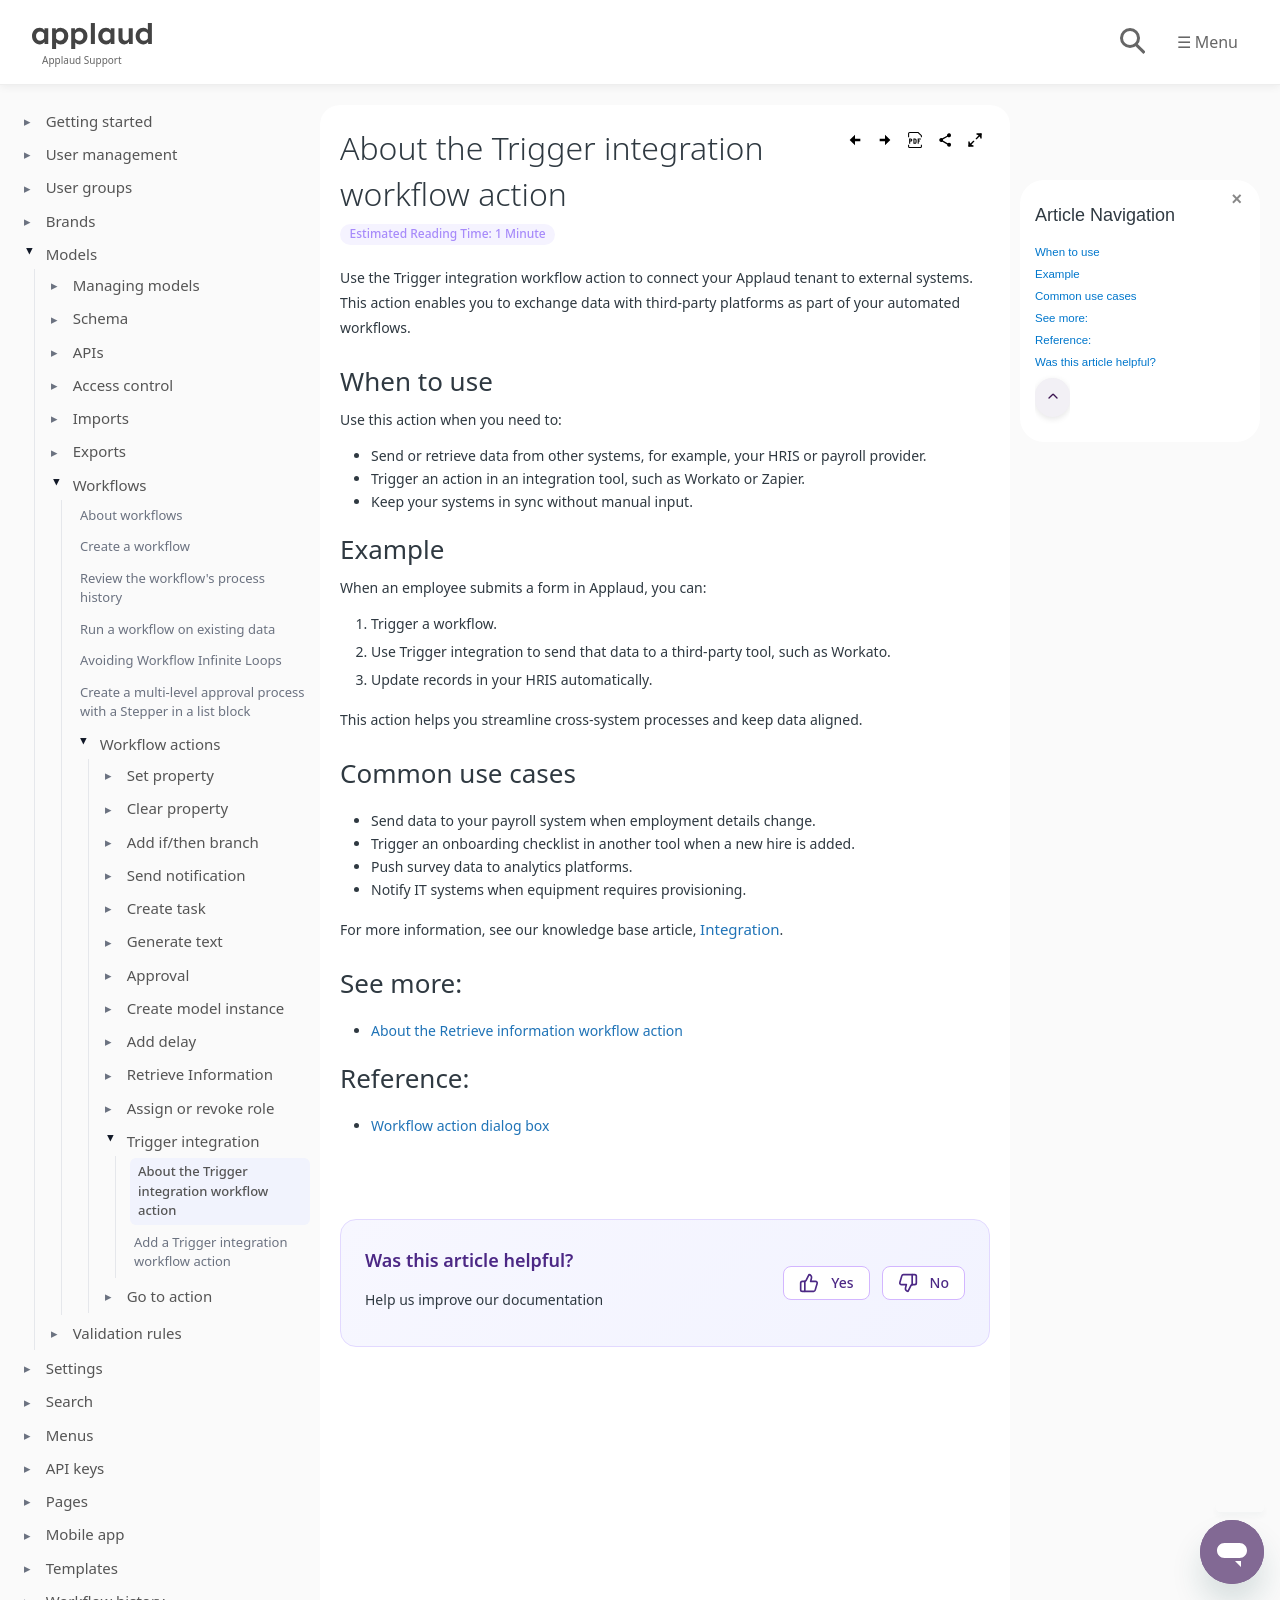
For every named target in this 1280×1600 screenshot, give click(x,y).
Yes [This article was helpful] (842, 1282)
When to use (1067, 252)
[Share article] (945, 140)
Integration (739, 929)
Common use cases (1086, 296)
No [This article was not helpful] (939, 1282)
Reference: (1063, 340)
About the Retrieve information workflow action (527, 1030)
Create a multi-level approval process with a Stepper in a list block (192, 702)
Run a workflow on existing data (177, 629)
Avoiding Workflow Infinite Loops (181, 660)
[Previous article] (855, 140)
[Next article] (885, 140)
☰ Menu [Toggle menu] (1207, 42)
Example (1057, 274)
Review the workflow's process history (172, 588)
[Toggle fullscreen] (975, 140)
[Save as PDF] (915, 140)
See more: (1061, 318)
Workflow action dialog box (460, 1125)
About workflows (131, 515)
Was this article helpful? (1095, 362)
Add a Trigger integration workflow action (210, 1252)
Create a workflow (135, 546)
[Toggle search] (1131, 42)
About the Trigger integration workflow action (203, 1190)
